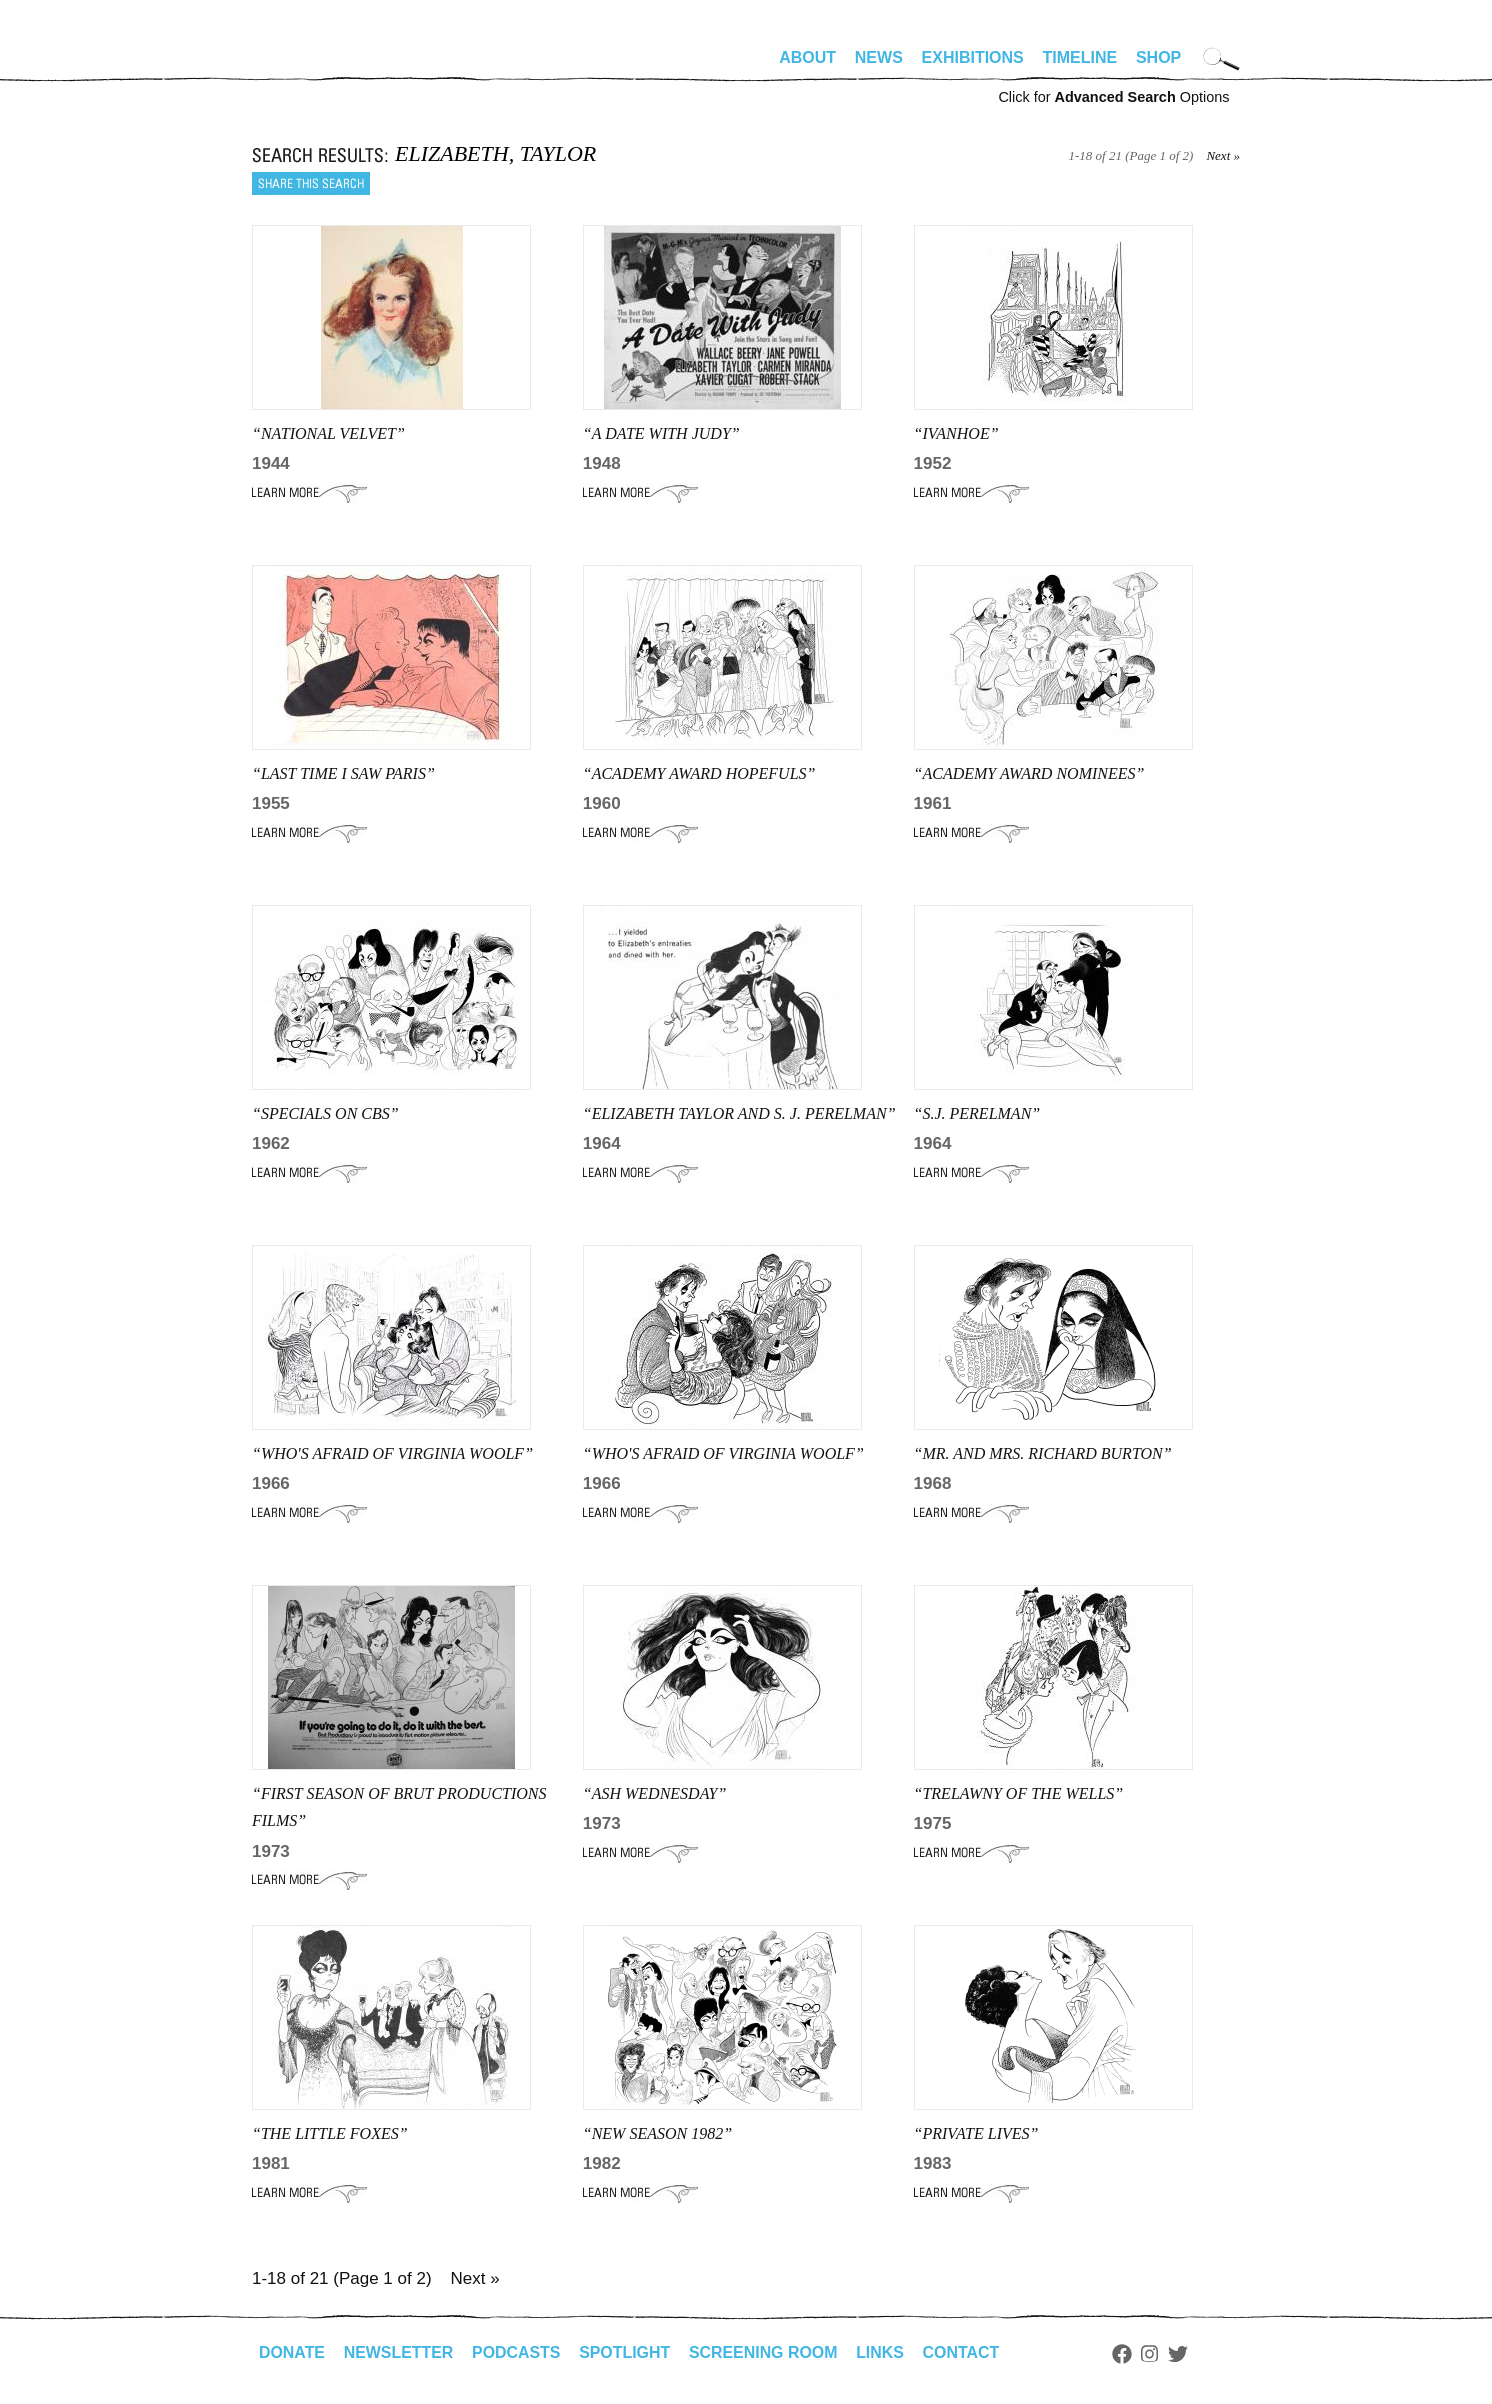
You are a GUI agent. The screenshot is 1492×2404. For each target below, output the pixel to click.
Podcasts (517, 2352)
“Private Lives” (976, 2133)
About (807, 57)
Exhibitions (973, 57)
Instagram (1153, 2354)
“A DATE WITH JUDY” (661, 433)
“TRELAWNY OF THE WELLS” (1019, 1793)
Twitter (1182, 2354)
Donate (292, 2352)
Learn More (309, 493)
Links (883, 2352)
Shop (1158, 57)
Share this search (311, 183)
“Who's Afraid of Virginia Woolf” (392, 1453)
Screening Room (765, 2352)
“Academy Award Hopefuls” (699, 773)
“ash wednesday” (655, 1793)
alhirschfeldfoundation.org (312, 66)
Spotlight (627, 2352)
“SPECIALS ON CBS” (325, 1113)
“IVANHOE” (956, 433)
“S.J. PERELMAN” (977, 1113)
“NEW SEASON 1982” (657, 2133)
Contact (964, 2352)
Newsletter (399, 2352)
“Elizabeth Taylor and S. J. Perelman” (739, 1113)
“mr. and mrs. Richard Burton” (1043, 1453)
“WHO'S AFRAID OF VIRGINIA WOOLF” (723, 1453)
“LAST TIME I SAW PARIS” (343, 773)
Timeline (1080, 57)
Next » (1223, 155)
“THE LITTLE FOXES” (330, 2133)
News (879, 57)
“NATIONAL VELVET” (328, 433)
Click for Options (1113, 97)
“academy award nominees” (1029, 773)
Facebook (1125, 2354)
